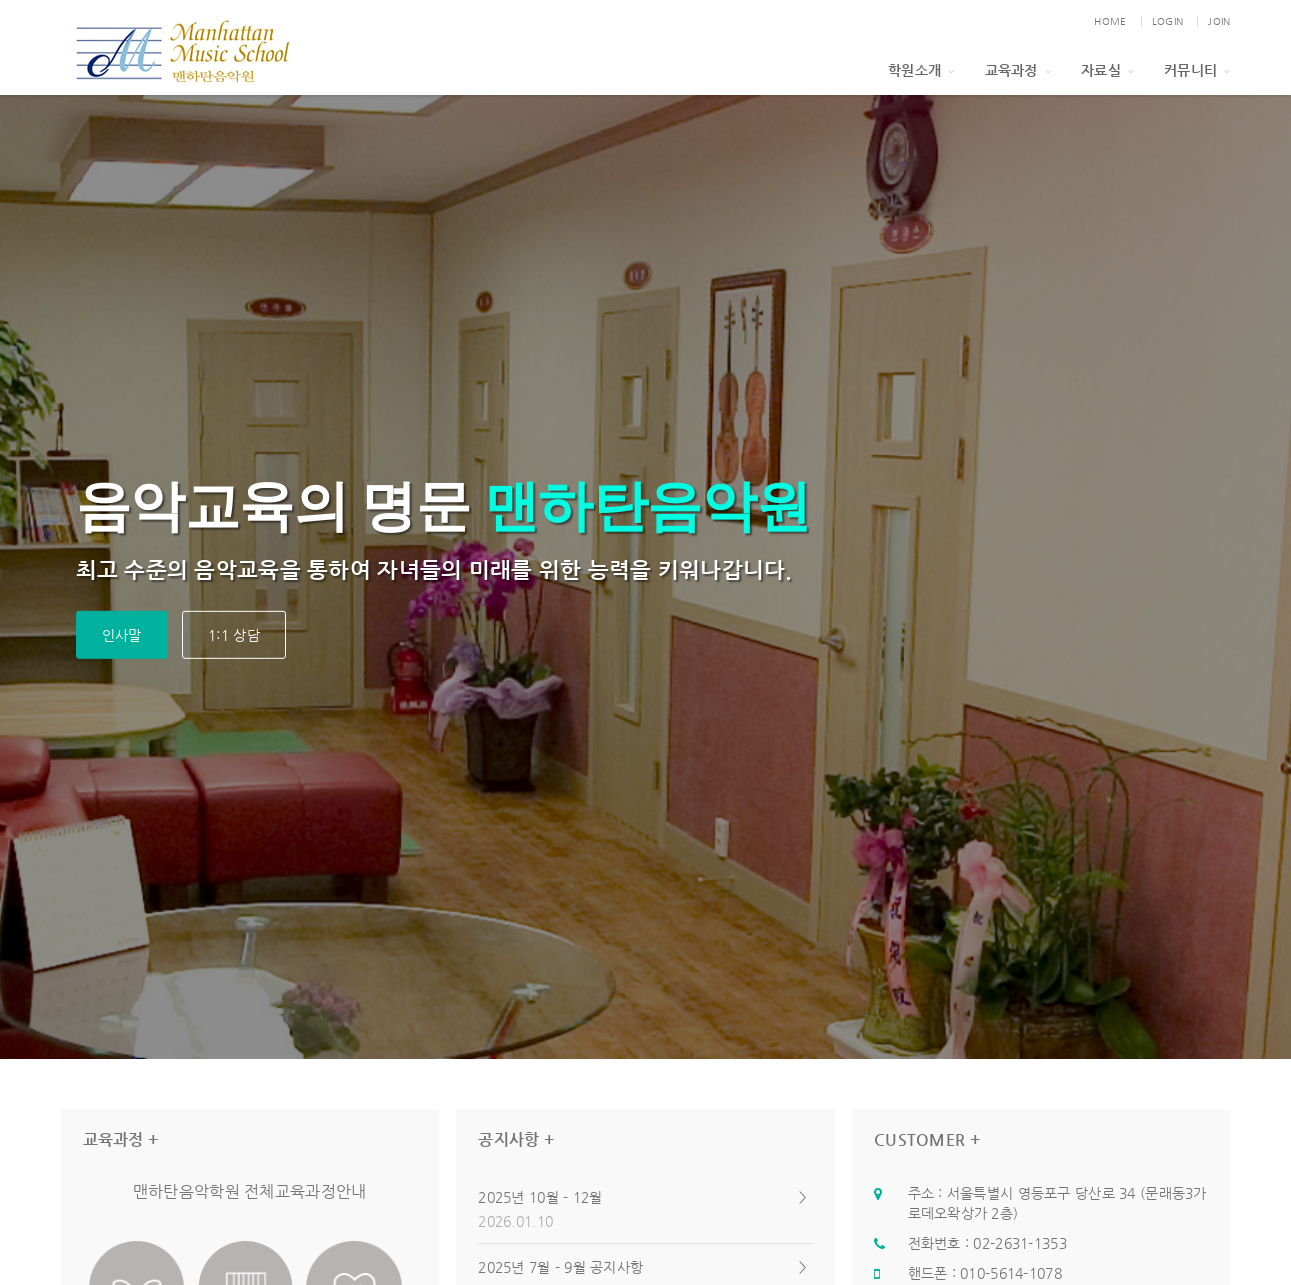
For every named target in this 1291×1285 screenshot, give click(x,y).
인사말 (122, 635)
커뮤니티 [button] (1197, 70)
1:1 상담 (234, 635)
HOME (1110, 21)
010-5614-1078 (1011, 1273)
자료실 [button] (1107, 70)
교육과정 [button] (1018, 70)
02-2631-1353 (1019, 1243)
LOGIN (1167, 21)
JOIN (1219, 21)
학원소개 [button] (921, 70)
